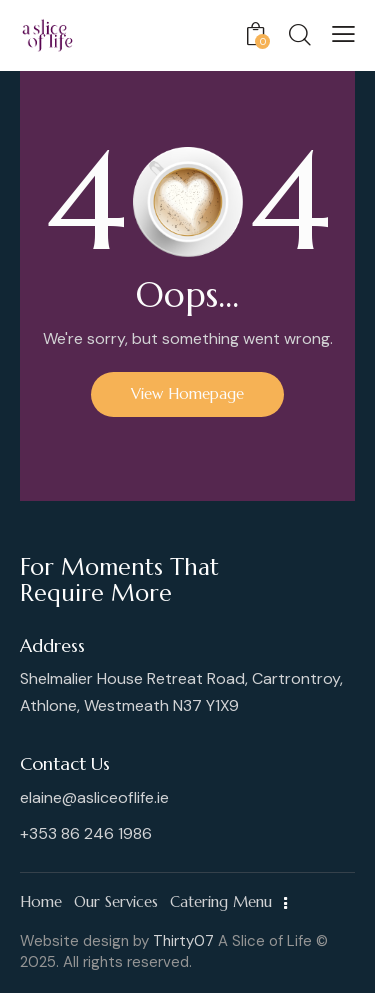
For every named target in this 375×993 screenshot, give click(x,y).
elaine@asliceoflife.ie (94, 797)
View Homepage (187, 393)
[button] (343, 34)
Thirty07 (183, 941)
